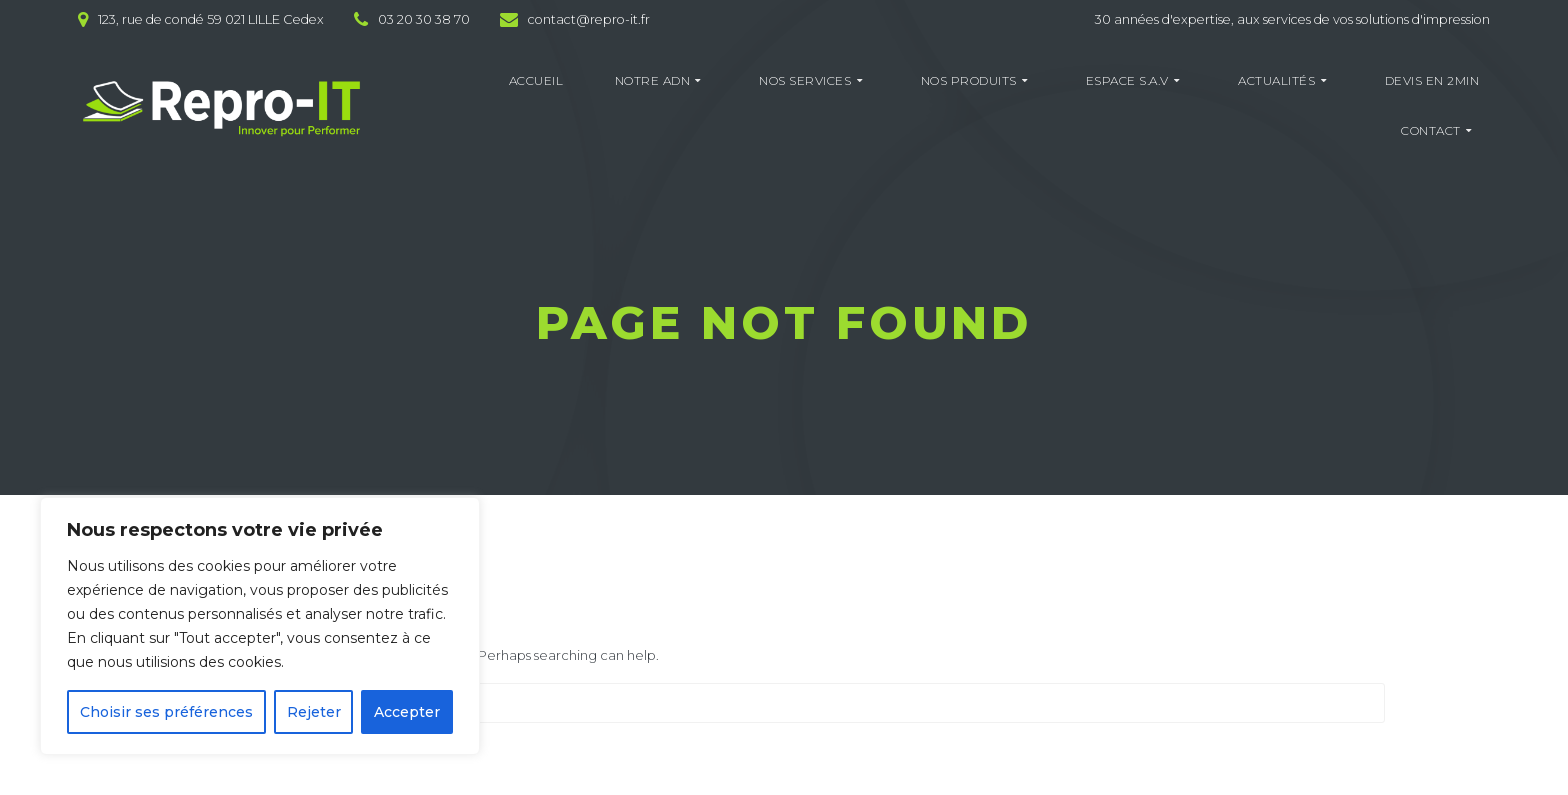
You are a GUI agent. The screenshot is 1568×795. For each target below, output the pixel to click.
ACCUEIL (536, 80)
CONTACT (1431, 130)
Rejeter (314, 712)
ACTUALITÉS (1276, 80)
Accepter (407, 712)
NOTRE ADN (653, 80)
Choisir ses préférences (166, 712)
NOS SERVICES (805, 80)
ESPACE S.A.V (1127, 80)
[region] (260, 626)
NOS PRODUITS (969, 80)
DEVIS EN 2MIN (1432, 80)
